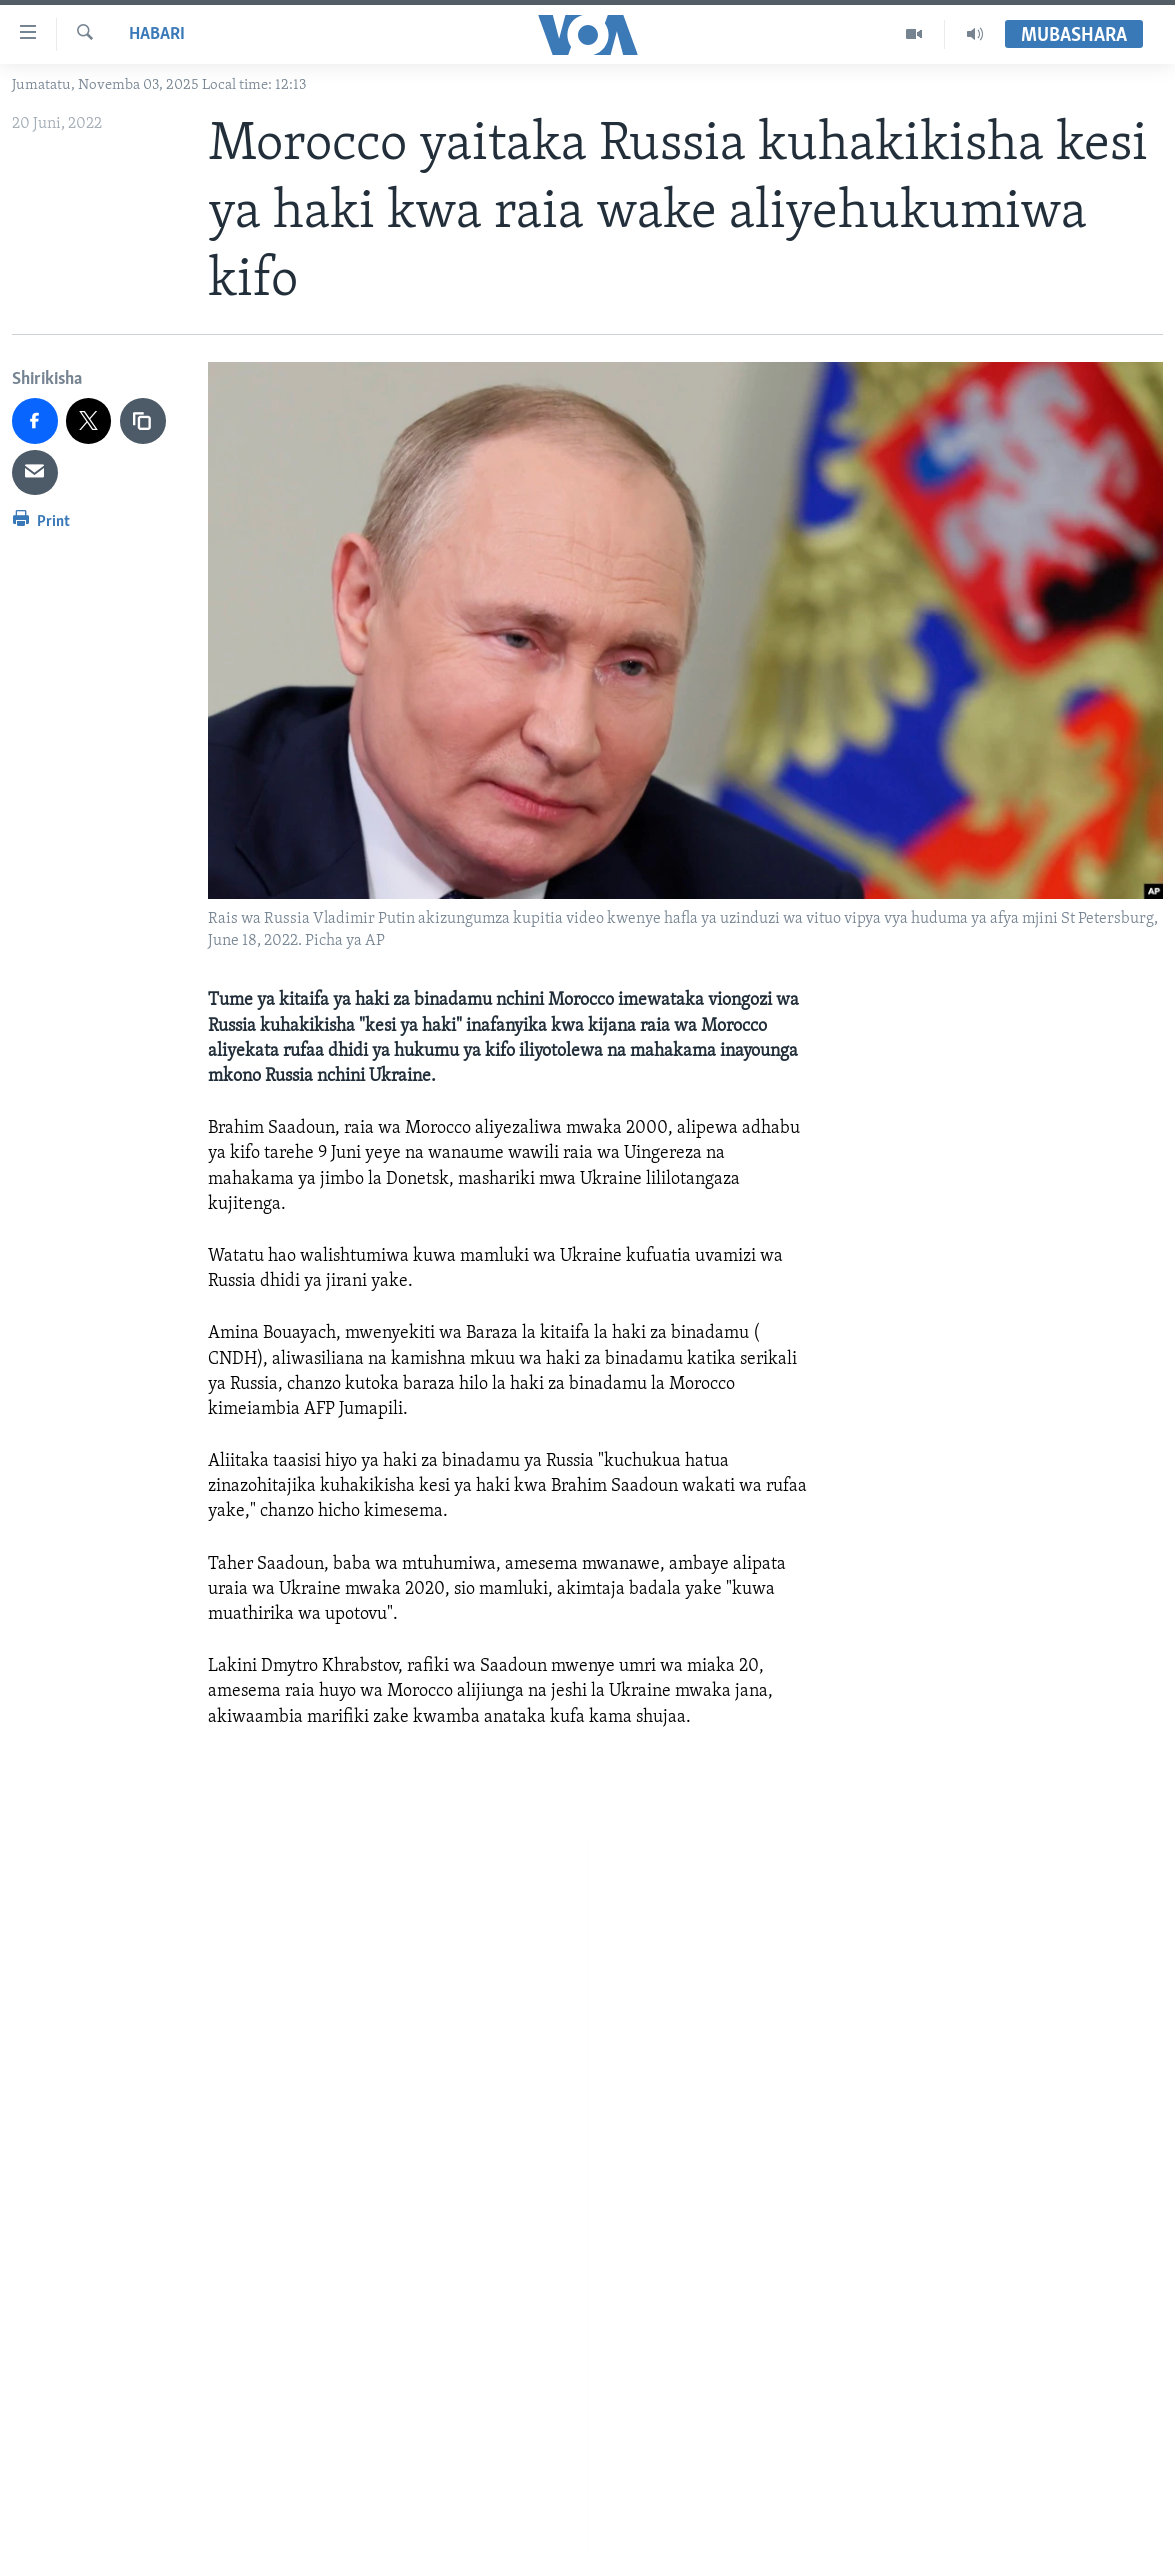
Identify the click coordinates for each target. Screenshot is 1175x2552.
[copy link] (143, 421)
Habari (157, 34)
